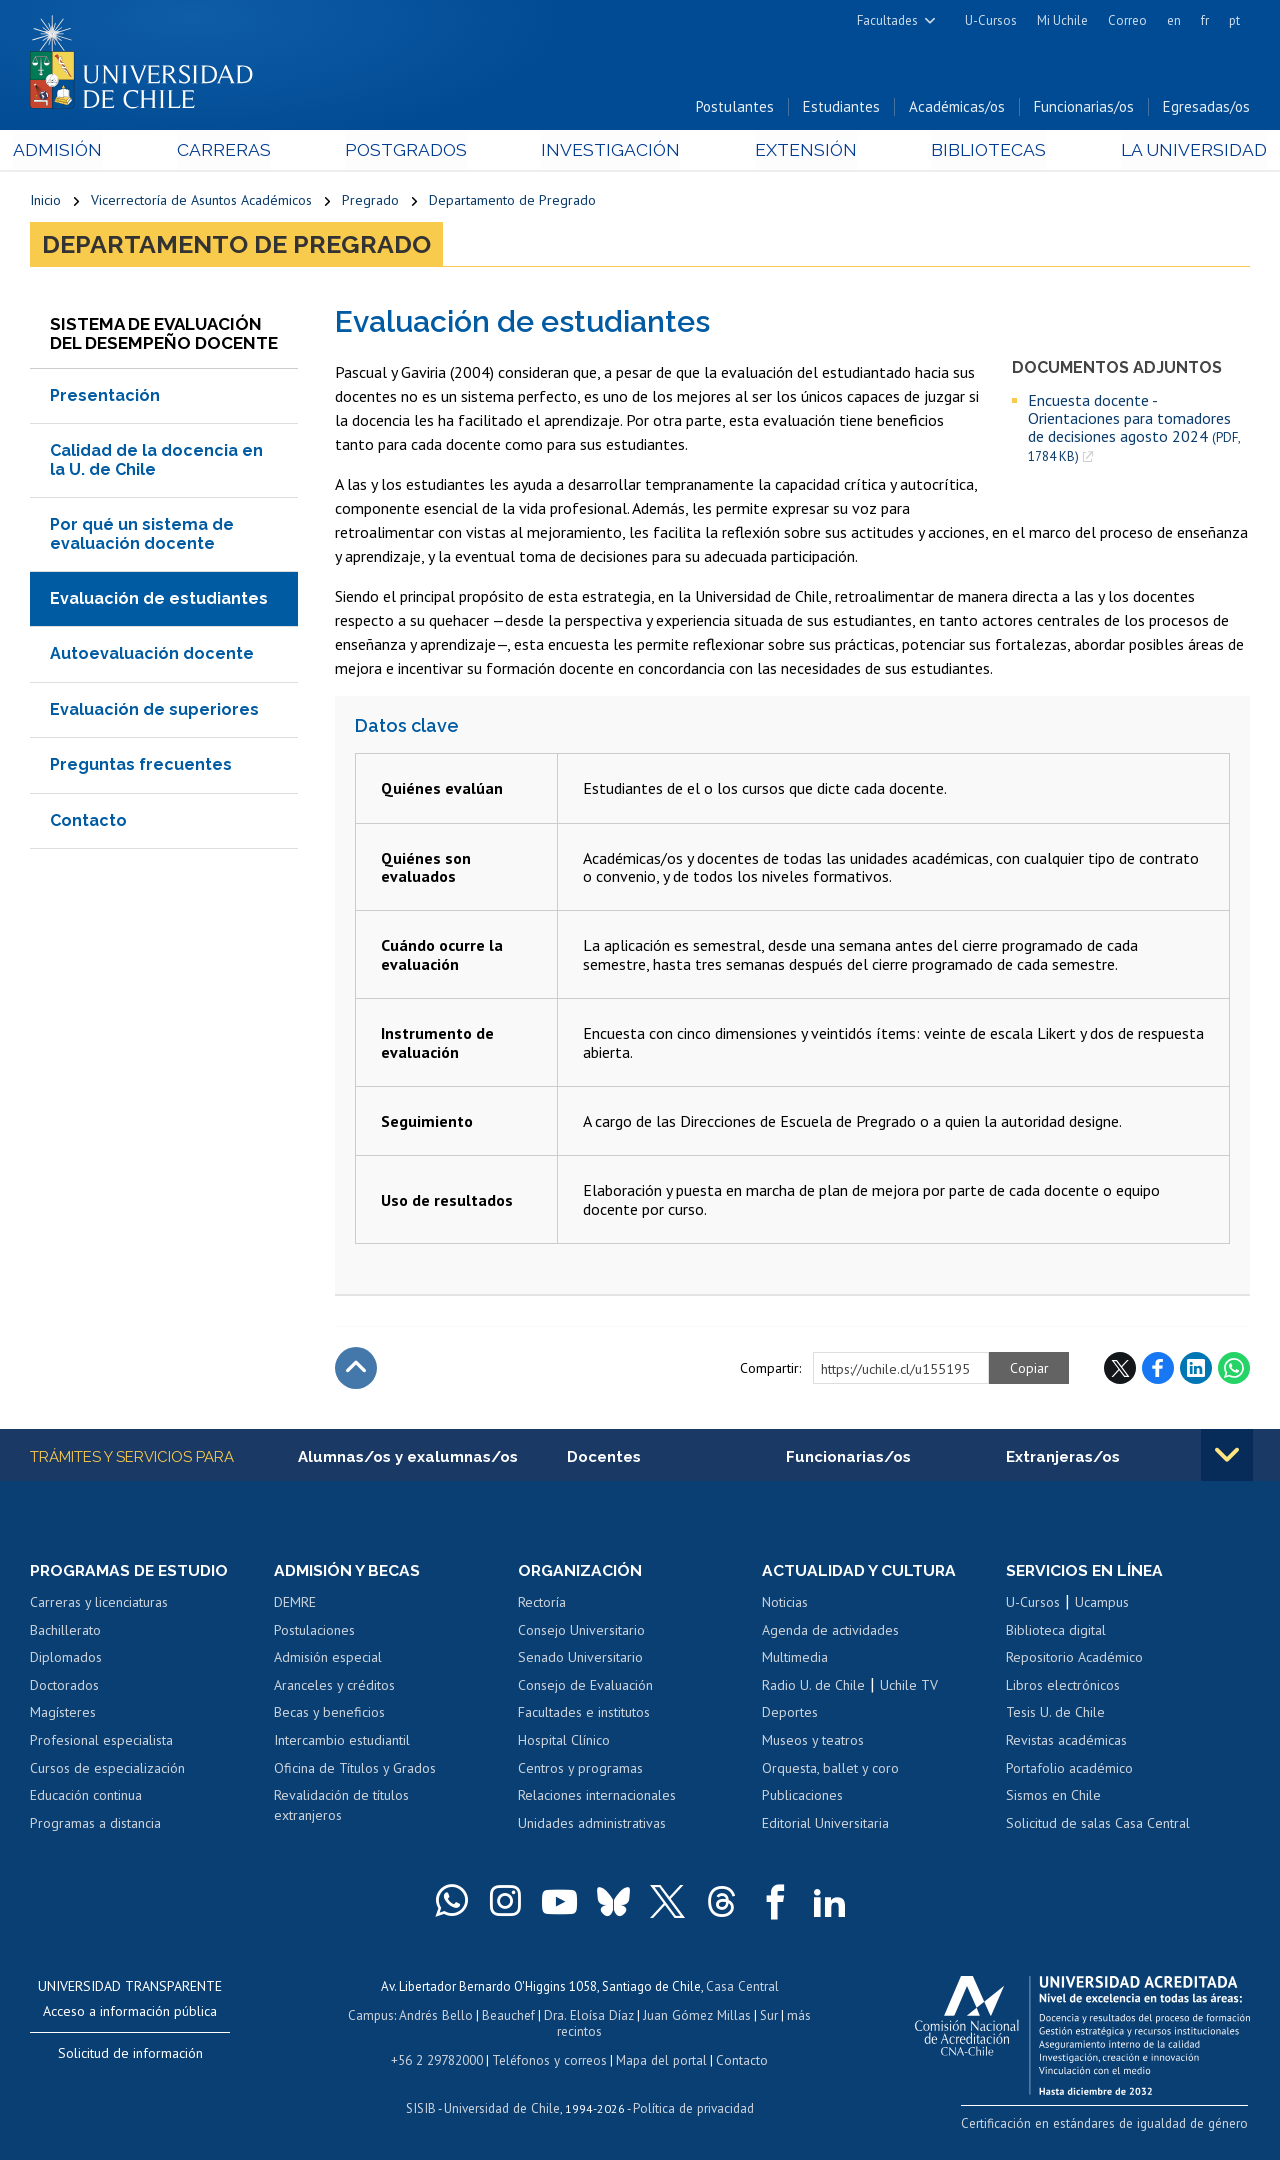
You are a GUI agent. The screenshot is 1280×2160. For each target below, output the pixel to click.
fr (1205, 20)
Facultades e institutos (584, 1714)
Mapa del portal (659, 2058)
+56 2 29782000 (439, 2058)
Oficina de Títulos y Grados (355, 1770)
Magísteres (63, 1714)
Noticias (785, 1604)
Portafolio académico (1069, 1770)
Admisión (75, 151)
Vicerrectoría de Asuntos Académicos (201, 202)
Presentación (105, 397)
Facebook (1158, 1370)
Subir (356, 1370)
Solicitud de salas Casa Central (1098, 1825)
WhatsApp (1234, 1370)
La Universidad (1175, 151)
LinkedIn (1196, 1370)
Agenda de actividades (830, 1632)
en (1174, 20)
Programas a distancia (95, 1825)
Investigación (609, 151)
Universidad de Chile (502, 2105)
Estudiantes (841, 108)
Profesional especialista (101, 1742)
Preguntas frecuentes (141, 766)
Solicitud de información (130, 2055)
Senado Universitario (580, 1659)
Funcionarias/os (1084, 108)
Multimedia (795, 1659)
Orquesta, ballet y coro (830, 1770)
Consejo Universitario (581, 1632)
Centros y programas (580, 1770)
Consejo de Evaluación (585, 1687)
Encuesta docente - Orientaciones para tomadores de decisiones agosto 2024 (1134, 429)
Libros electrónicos (1063, 1687)
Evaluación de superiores (154, 710)
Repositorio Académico (1074, 1659)
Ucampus (1102, 1604)
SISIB (423, 2105)
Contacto (88, 821)
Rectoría (542, 1604)
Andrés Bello (438, 2015)
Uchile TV (909, 1687)
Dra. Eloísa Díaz (590, 2015)
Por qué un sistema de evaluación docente (142, 535)
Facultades (887, 20)
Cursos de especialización (107, 1770)
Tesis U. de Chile (1055, 1714)
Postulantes (735, 108)
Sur (767, 2015)
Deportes (790, 1714)
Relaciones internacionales (597, 1797)
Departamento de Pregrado (512, 202)
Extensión (798, 151)
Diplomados (66, 1659)
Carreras (234, 151)
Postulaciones (314, 1632)
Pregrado (370, 202)
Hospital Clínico (564, 1742)
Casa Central (742, 1987)
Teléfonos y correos (549, 2058)
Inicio (45, 202)
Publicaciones (802, 1797)
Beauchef (510, 2015)
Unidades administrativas (592, 1825)
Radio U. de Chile (813, 1687)
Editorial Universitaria (825, 1825)
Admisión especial (328, 1659)
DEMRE (295, 1604)
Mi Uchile (1062, 20)
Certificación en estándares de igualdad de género (1109, 2124)
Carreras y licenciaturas (99, 1604)
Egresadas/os (1206, 108)
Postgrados (410, 151)
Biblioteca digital (1056, 1632)
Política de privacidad (691, 2105)
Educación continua (86, 1797)
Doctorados (64, 1687)
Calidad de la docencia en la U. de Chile (156, 461)
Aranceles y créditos (334, 1687)
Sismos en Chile (1053, 1797)
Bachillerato (65, 1632)
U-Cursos (991, 20)
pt (1234, 20)
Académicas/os (957, 108)
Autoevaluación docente (152, 655)
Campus (374, 2015)
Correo (1127, 20)
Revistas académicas (1066, 1742)
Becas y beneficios (329, 1714)
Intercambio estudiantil (342, 1742)
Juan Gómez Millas (696, 2015)
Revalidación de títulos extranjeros (341, 1807)
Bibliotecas (975, 151)
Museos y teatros (813, 1742)
